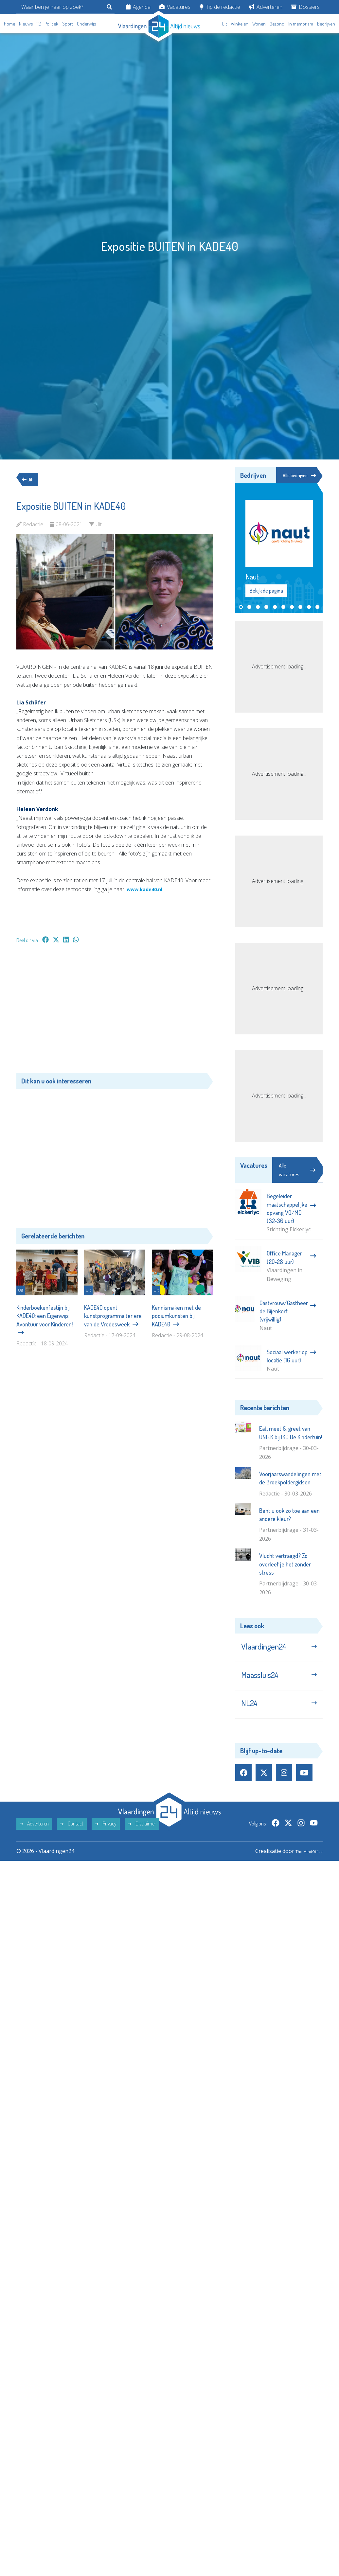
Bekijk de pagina (266, 591)
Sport (67, 24)
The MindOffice (304, 1864)
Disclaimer (142, 1837)
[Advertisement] (114, 1011)
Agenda (138, 6)
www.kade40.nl (147, 889)
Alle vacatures (297, 1171)
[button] (241, 608)
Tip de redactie (220, 6)
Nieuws (26, 24)
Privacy (105, 1837)
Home (9, 24)
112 (39, 24)
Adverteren (265, 6)
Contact (71, 1837)
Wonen (259, 24)
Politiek (51, 24)
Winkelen (239, 24)
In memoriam (300, 24)
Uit (224, 24)
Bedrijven (326, 24)
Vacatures (174, 6)
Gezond (277, 24)
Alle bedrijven (297, 475)
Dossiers (305, 6)
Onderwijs (86, 24)
